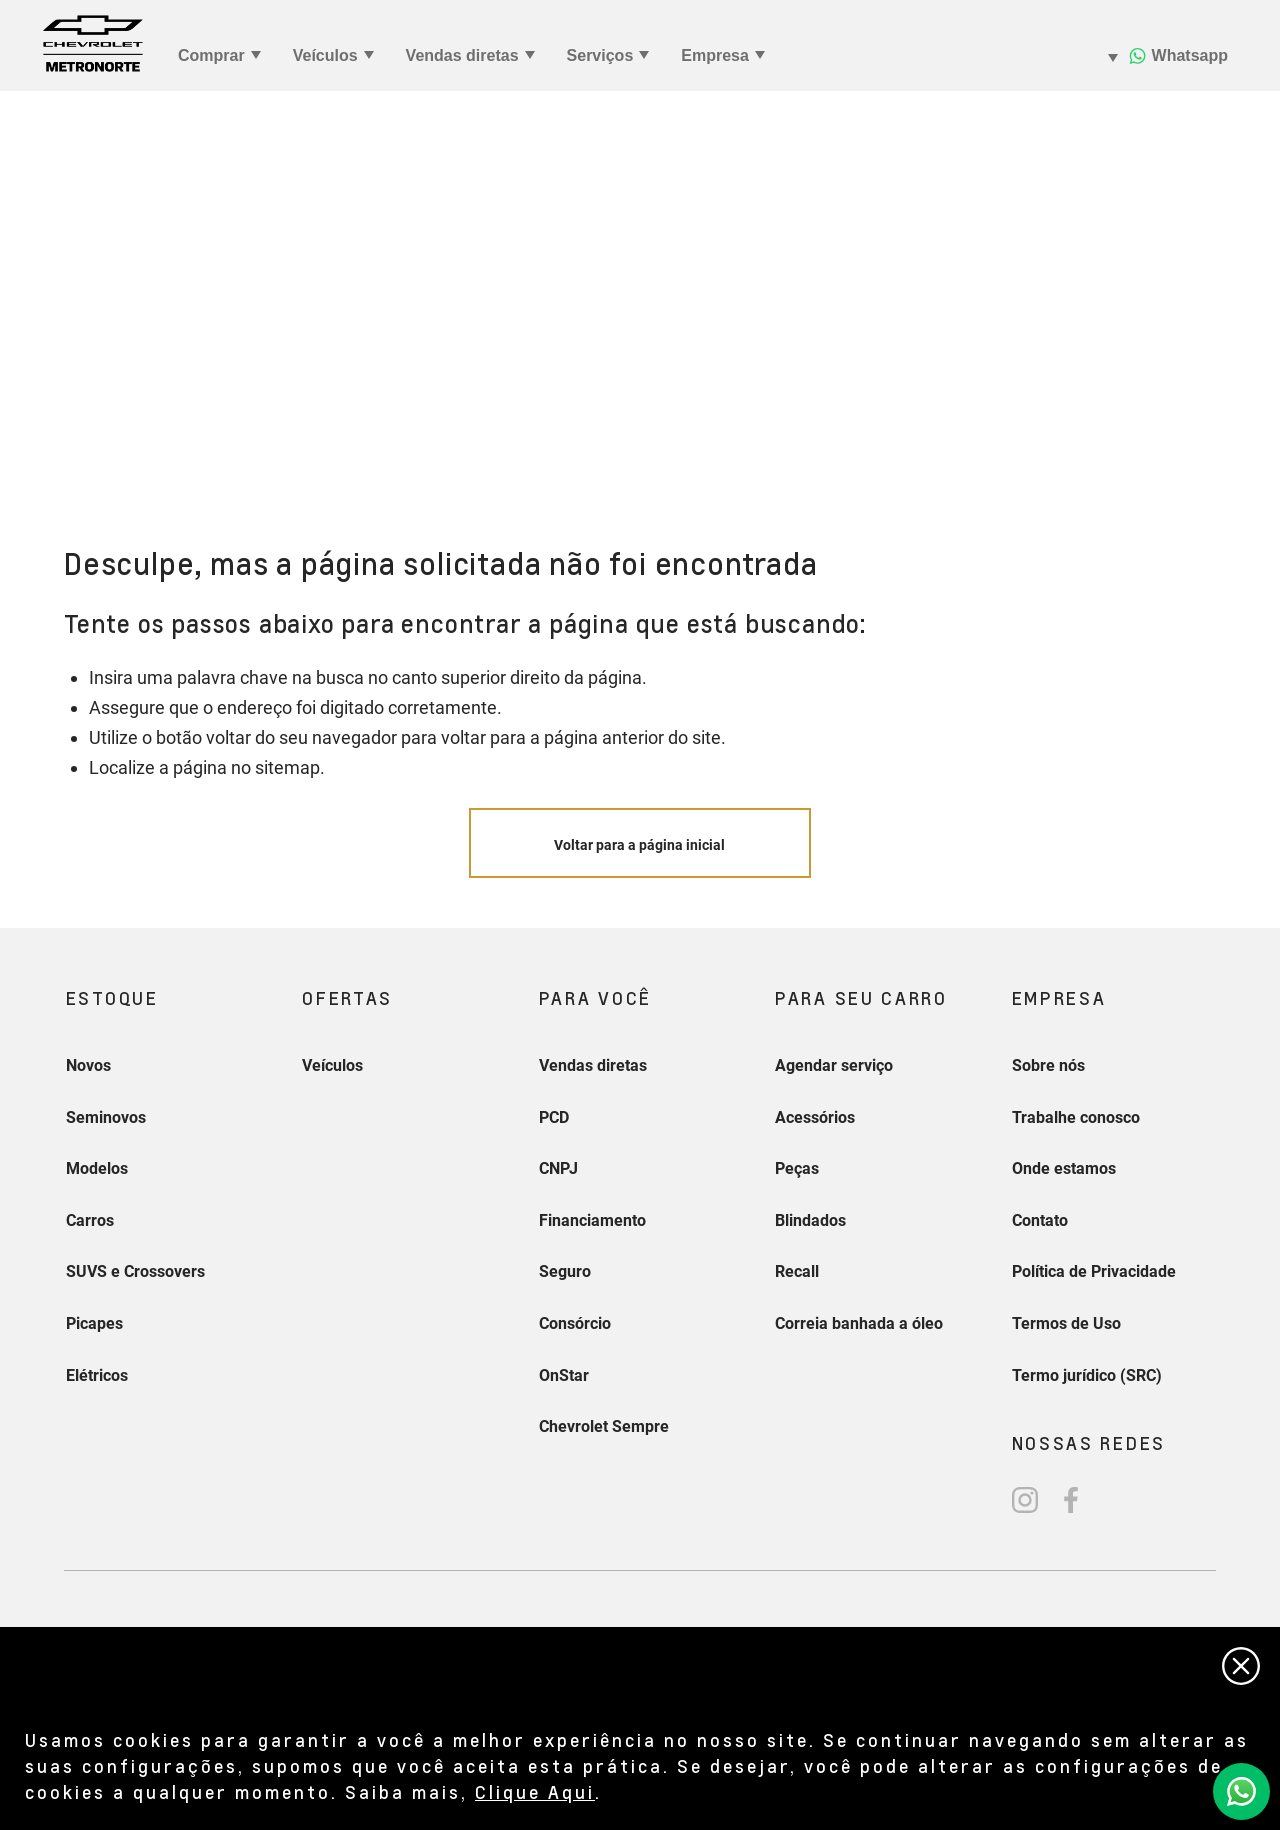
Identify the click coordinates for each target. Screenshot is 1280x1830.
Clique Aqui (535, 1791)
